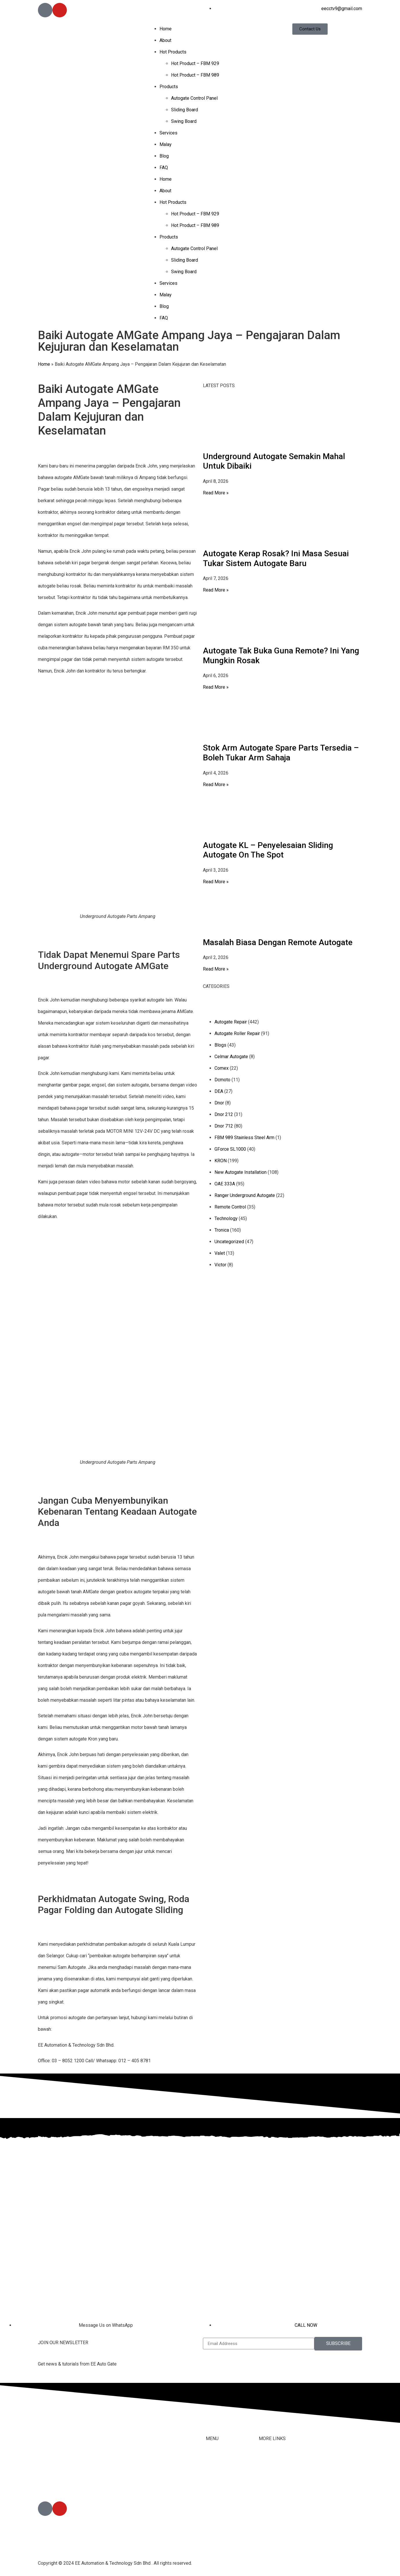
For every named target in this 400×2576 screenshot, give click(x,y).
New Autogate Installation (240, 1172)
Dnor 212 (223, 1114)
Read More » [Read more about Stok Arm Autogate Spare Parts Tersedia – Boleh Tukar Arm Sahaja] (216, 784)
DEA (218, 1091)
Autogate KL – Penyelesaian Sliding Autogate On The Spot (268, 850)
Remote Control (230, 1207)
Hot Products (172, 52)
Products (168, 86)
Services (168, 133)
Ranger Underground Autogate (244, 1195)
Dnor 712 (223, 1126)
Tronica (221, 1230)
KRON (220, 1160)
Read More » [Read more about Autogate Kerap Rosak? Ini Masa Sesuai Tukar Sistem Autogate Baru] (216, 590)
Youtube (267, 2494)
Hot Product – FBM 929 (195, 63)
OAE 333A (224, 1184)
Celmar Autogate (231, 1056)
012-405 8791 (66, 2485)
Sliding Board (184, 109)
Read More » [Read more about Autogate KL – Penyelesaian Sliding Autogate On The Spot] (216, 881)
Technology (226, 1218)
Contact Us (270, 2471)
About (165, 40)
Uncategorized (229, 1241)
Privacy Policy (273, 2517)
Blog (164, 156)
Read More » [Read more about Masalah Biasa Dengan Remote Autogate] (216, 969)
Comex (221, 1068)
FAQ (163, 167)
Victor (220, 1264)
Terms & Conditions (278, 2506)
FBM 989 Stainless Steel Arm (244, 1137)
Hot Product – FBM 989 (195, 75)
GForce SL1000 (230, 1149)
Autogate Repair (230, 1022)
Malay (165, 144)
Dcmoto (222, 1079)
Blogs (220, 1045)
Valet (219, 1253)
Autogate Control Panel (194, 98)
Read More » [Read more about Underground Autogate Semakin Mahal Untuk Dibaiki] (216, 493)
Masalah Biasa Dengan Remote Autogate (278, 942)
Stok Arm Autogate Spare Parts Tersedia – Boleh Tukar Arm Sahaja (281, 752)
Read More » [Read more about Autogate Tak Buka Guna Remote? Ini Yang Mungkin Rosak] (216, 687)
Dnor (219, 1103)
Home (165, 29)
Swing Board (184, 121)
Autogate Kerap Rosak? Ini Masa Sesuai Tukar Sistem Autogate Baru (276, 558)
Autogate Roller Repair (237, 1033)
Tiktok (265, 2483)
